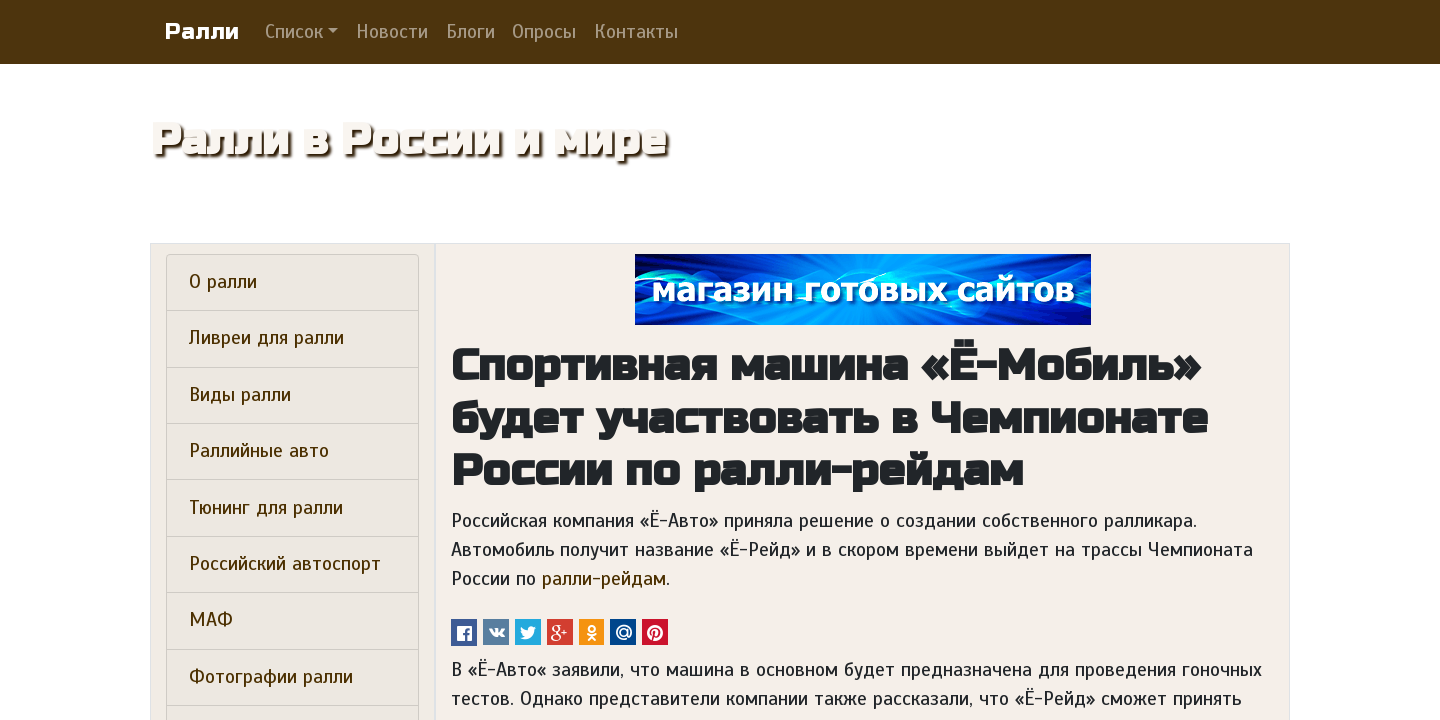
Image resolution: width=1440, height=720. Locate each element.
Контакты (636, 32)
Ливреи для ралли (266, 338)
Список (294, 32)
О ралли (223, 282)
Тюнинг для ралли (266, 508)
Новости (392, 32)
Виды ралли (240, 395)
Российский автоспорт (285, 564)
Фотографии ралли (271, 677)
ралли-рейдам (604, 579)
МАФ (211, 620)
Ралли (202, 32)
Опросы (544, 32)
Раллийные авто (259, 451)
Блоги (470, 32)
